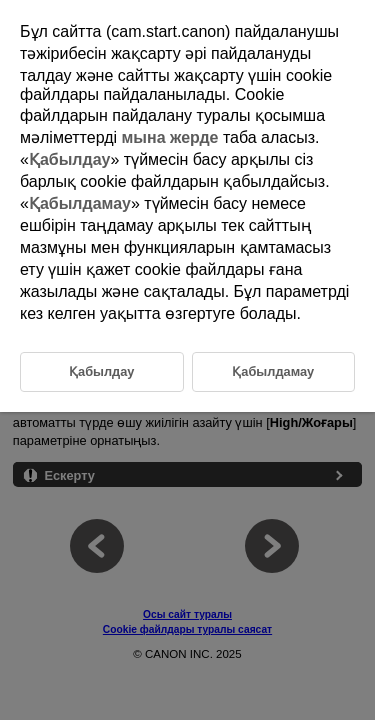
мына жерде (170, 137)
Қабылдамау (80, 203)
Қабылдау (70, 159)
